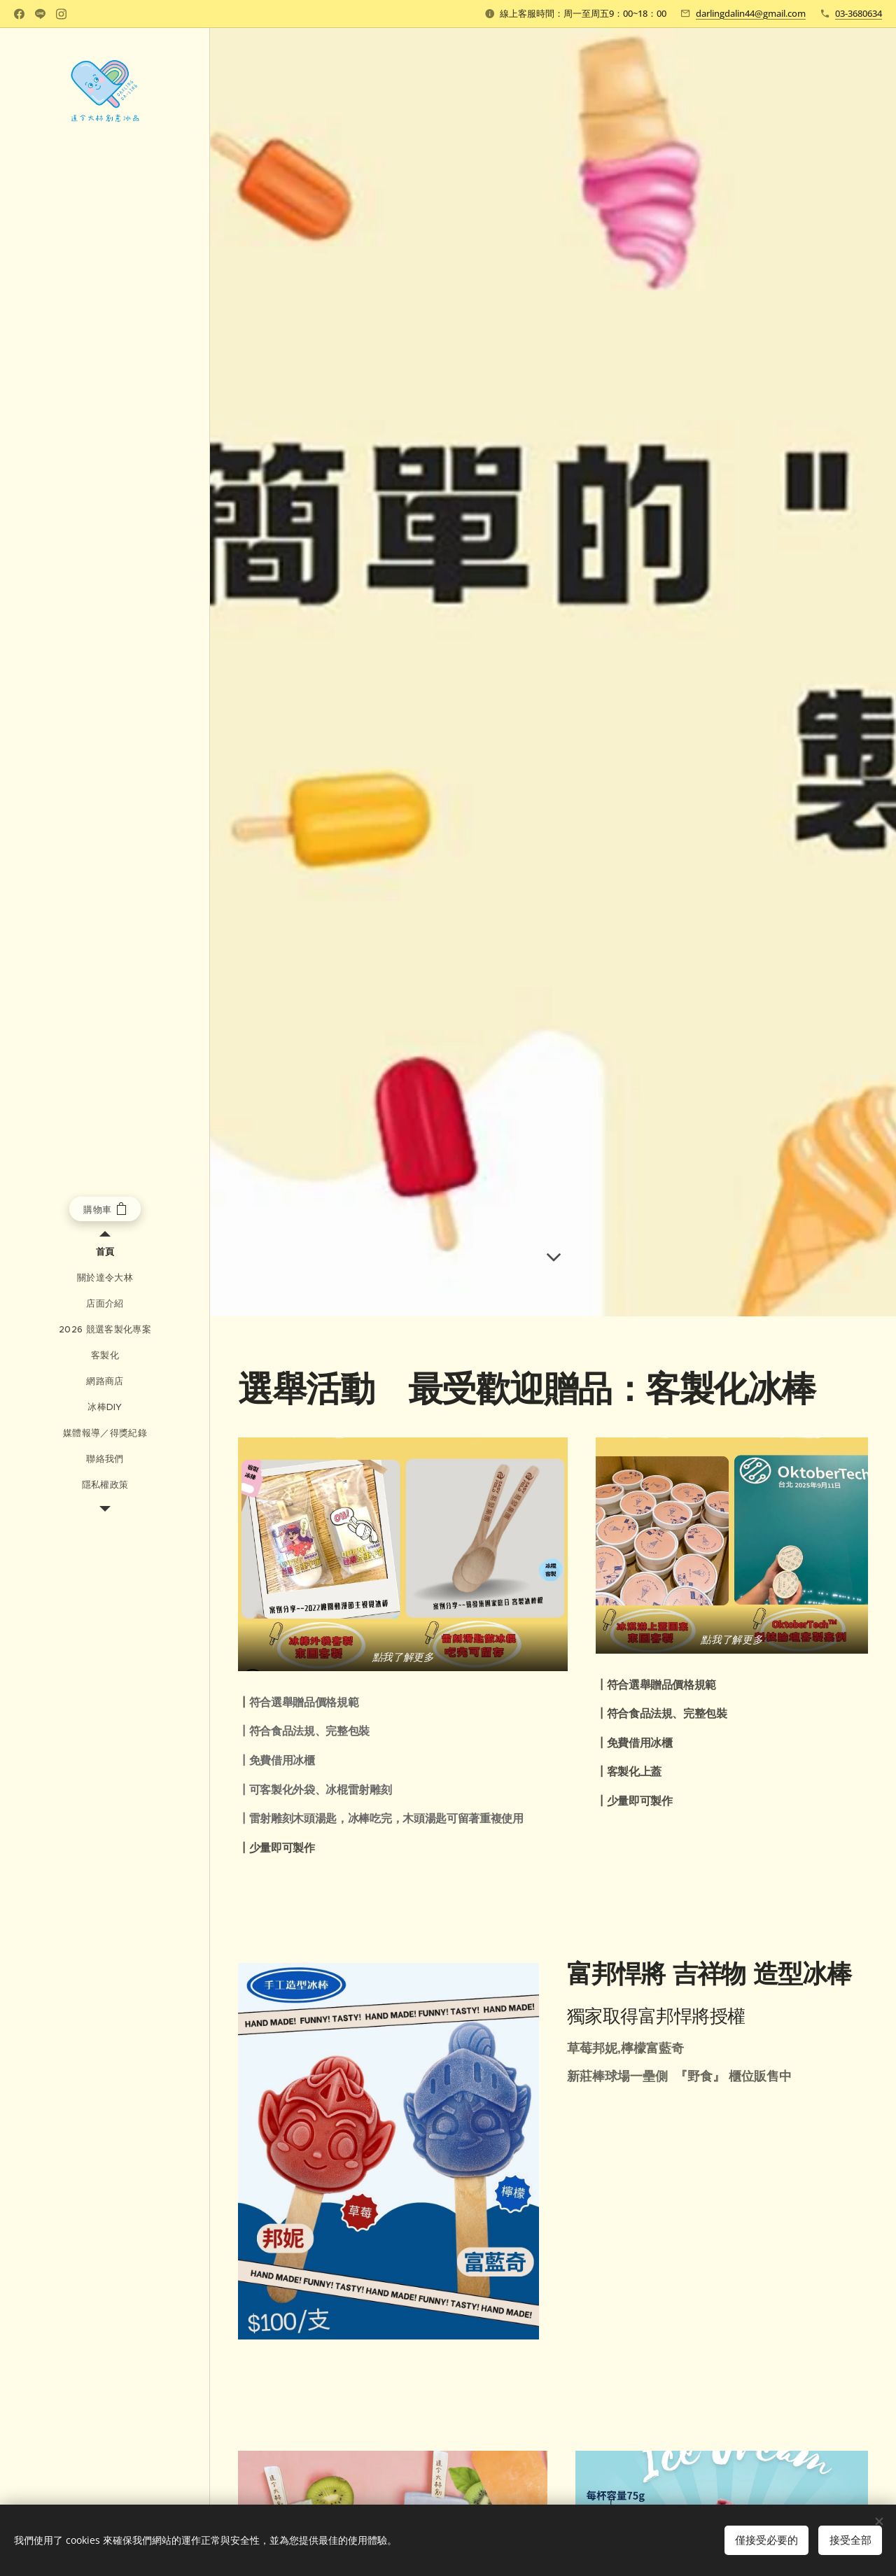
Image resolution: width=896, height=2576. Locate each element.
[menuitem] (105, 1252)
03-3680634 (858, 13)
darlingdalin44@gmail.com (751, 13)
